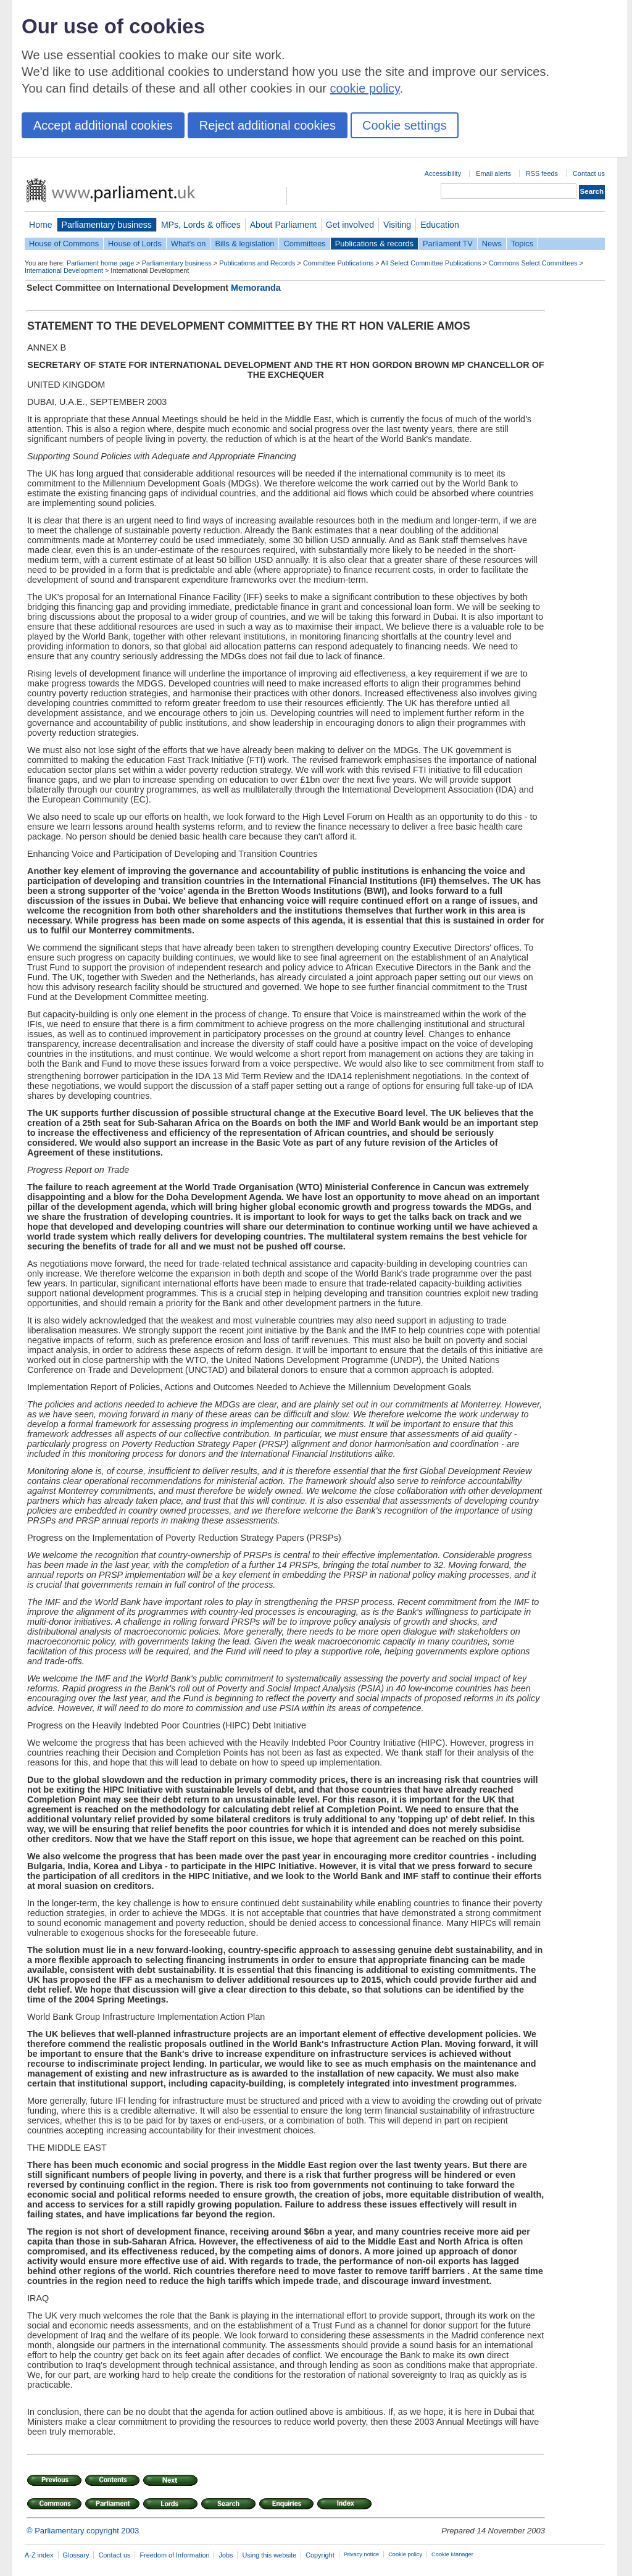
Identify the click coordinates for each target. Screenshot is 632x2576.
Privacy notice (361, 2554)
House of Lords (135, 243)
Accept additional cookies (103, 125)
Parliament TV (448, 243)
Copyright (320, 2555)
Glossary (76, 2555)
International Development (64, 270)
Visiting (397, 225)
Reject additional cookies (267, 125)
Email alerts (493, 173)
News (492, 243)
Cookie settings (404, 125)
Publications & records (374, 243)
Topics (522, 243)
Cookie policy (405, 2554)
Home (40, 225)
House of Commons (64, 243)
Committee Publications (338, 263)
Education (439, 225)
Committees (304, 243)
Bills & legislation (244, 243)
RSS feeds (542, 173)
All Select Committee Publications (431, 263)
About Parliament (283, 225)
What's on (188, 243)
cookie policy (365, 88)
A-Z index (39, 2555)
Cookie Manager (452, 2554)
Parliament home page (100, 263)
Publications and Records (257, 263)
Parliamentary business (107, 225)
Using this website (269, 2555)
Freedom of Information (174, 2555)
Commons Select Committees (533, 263)
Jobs (225, 2555)
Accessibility (443, 173)
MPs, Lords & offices (201, 225)
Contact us (589, 173)
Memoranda (256, 288)
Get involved (350, 225)
